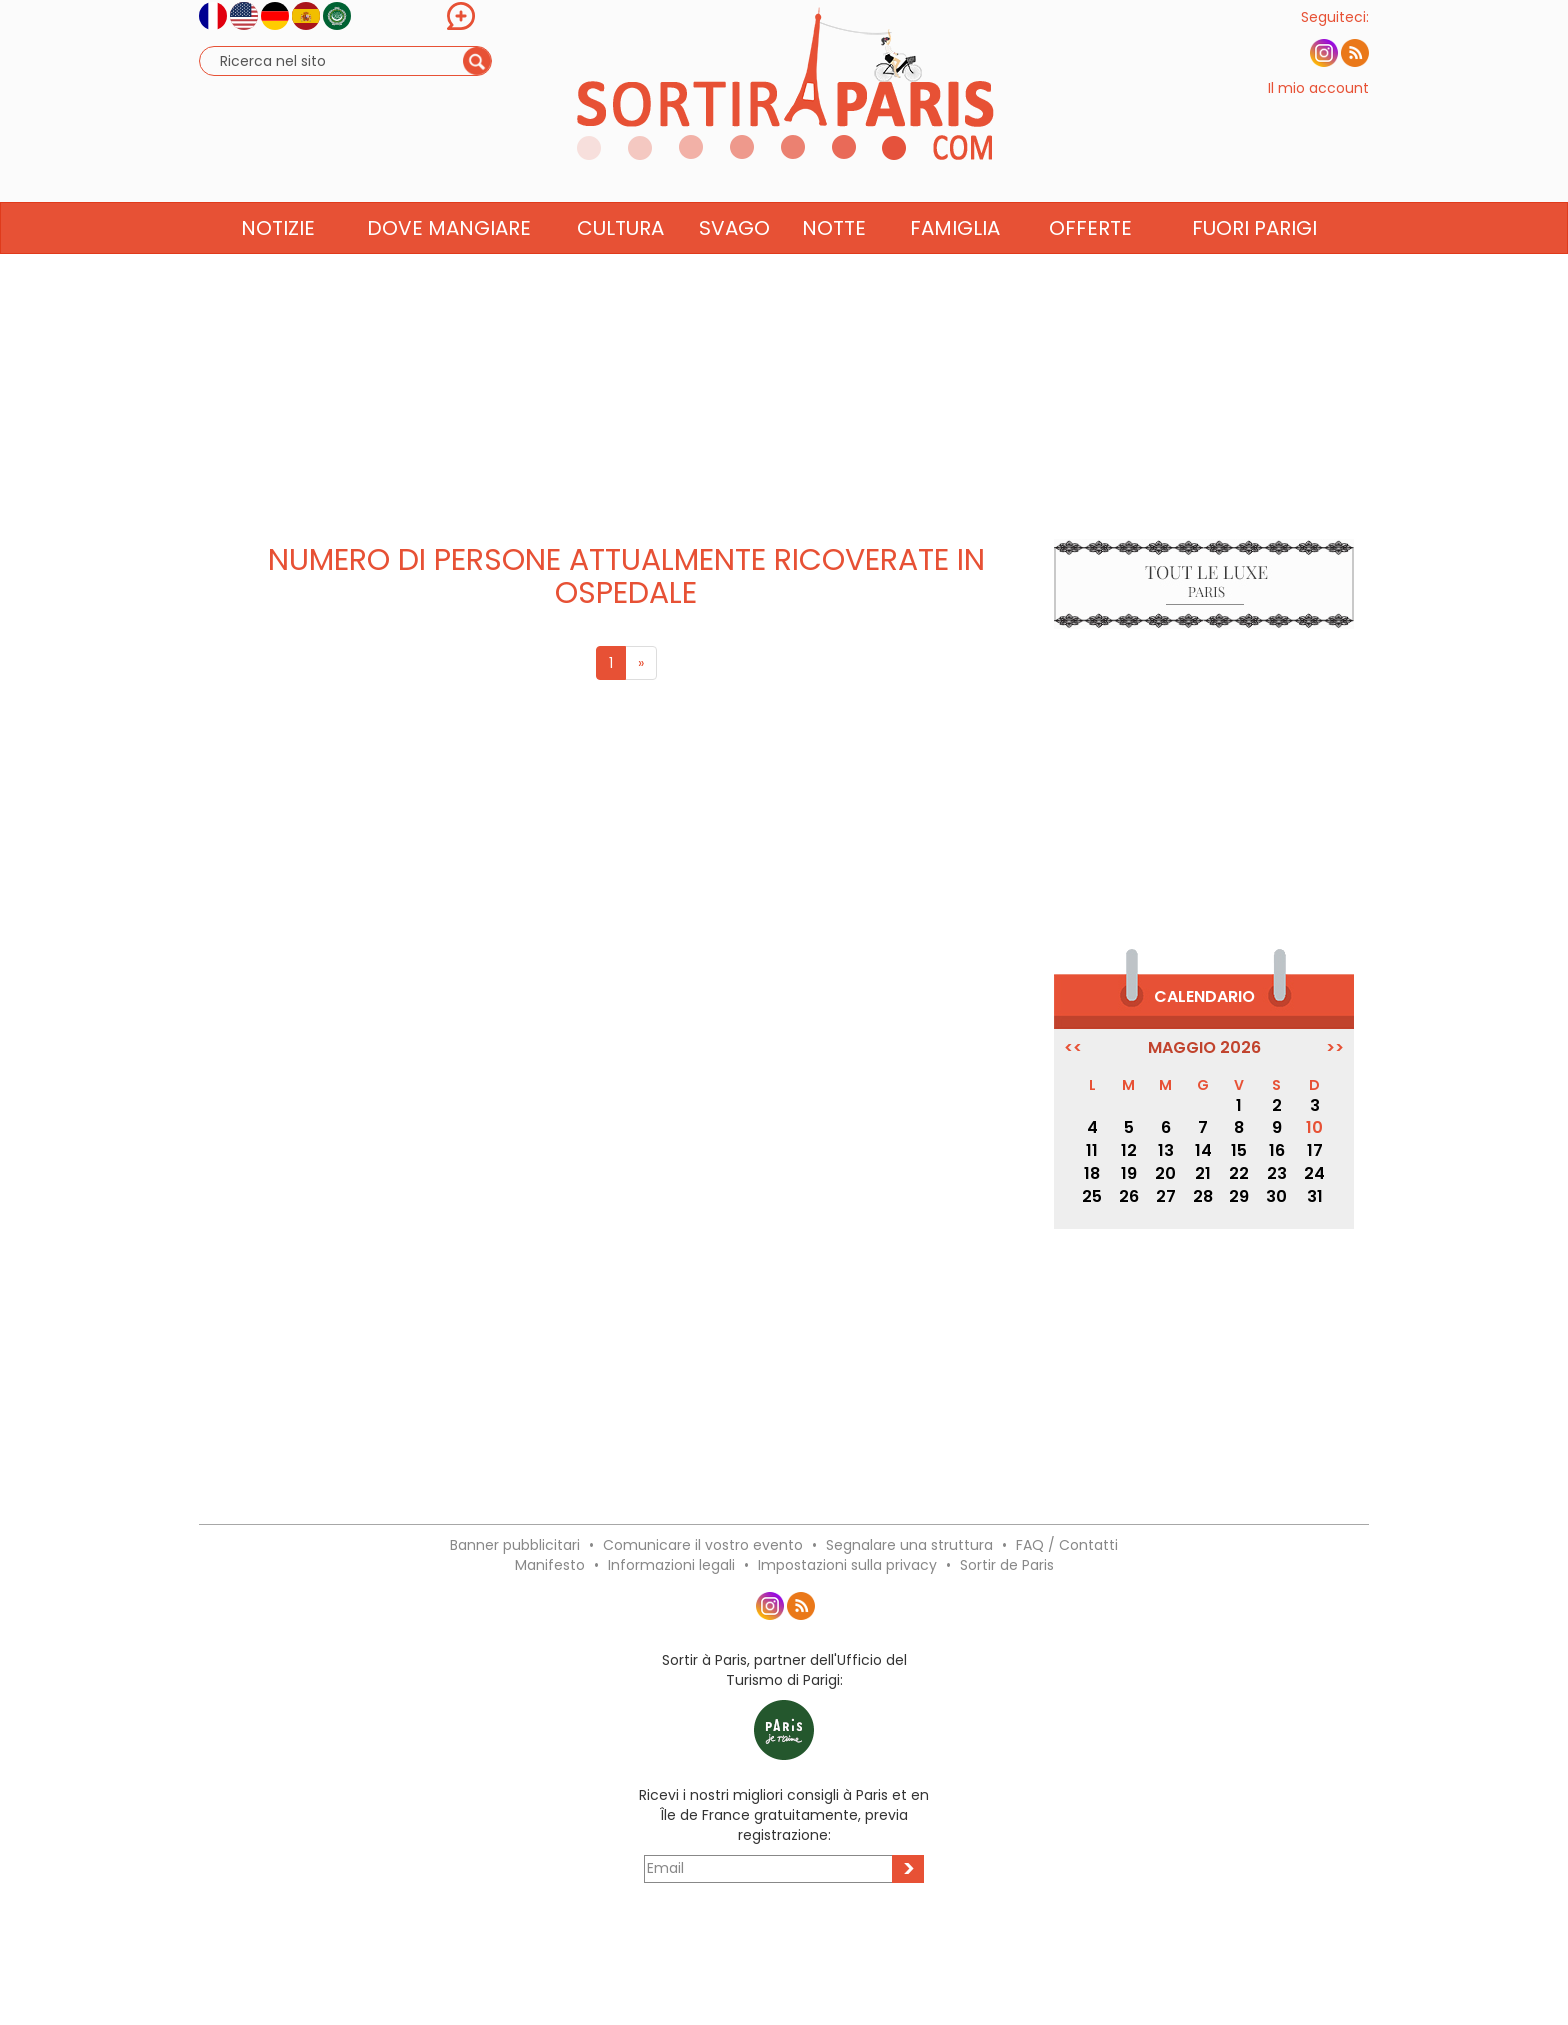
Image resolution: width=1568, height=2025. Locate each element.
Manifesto (550, 1565)
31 (1315, 1196)
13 (1166, 1150)
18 (1092, 1173)
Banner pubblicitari (515, 1545)
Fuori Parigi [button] (1254, 267)
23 (1277, 1173)
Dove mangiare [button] (449, 267)
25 (1092, 1196)
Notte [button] (834, 267)
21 (1203, 1173)
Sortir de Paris (1007, 1565)
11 (1092, 1150)
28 (1203, 1196)
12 (1129, 1150)
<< (1073, 1048)
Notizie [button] (278, 267)
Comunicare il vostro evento (703, 1545)
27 (1166, 1196)
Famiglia (955, 267)
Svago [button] (734, 267)
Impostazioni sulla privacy (847, 1565)
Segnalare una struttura (909, 1545)
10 (1314, 1127)
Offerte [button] (1090, 267)
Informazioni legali (671, 1565)
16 (1277, 1150)
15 (1239, 1150)
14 (1203, 1150)
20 (1165, 1173)
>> (1335, 1048)
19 (1129, 1173)
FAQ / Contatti (1067, 1545)
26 (1129, 1196)
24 (1314, 1173)
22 (1239, 1173)
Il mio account (1318, 108)
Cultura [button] (620, 267)
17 (1315, 1150)
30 (1276, 1196)
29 (1239, 1196)
